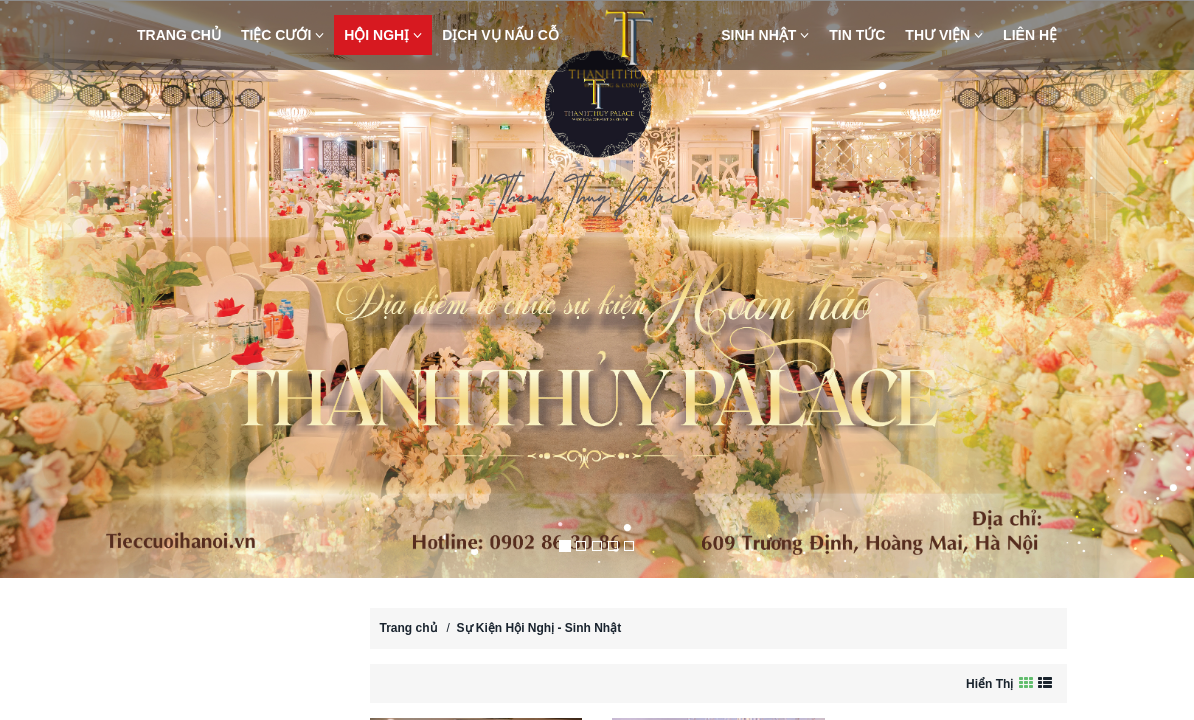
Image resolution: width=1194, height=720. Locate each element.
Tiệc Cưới (282, 35)
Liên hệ (1030, 35)
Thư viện (944, 35)
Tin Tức (857, 35)
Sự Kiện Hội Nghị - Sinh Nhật (539, 628)
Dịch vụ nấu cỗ (500, 35)
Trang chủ (179, 35)
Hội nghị (383, 35)
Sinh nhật (765, 35)
